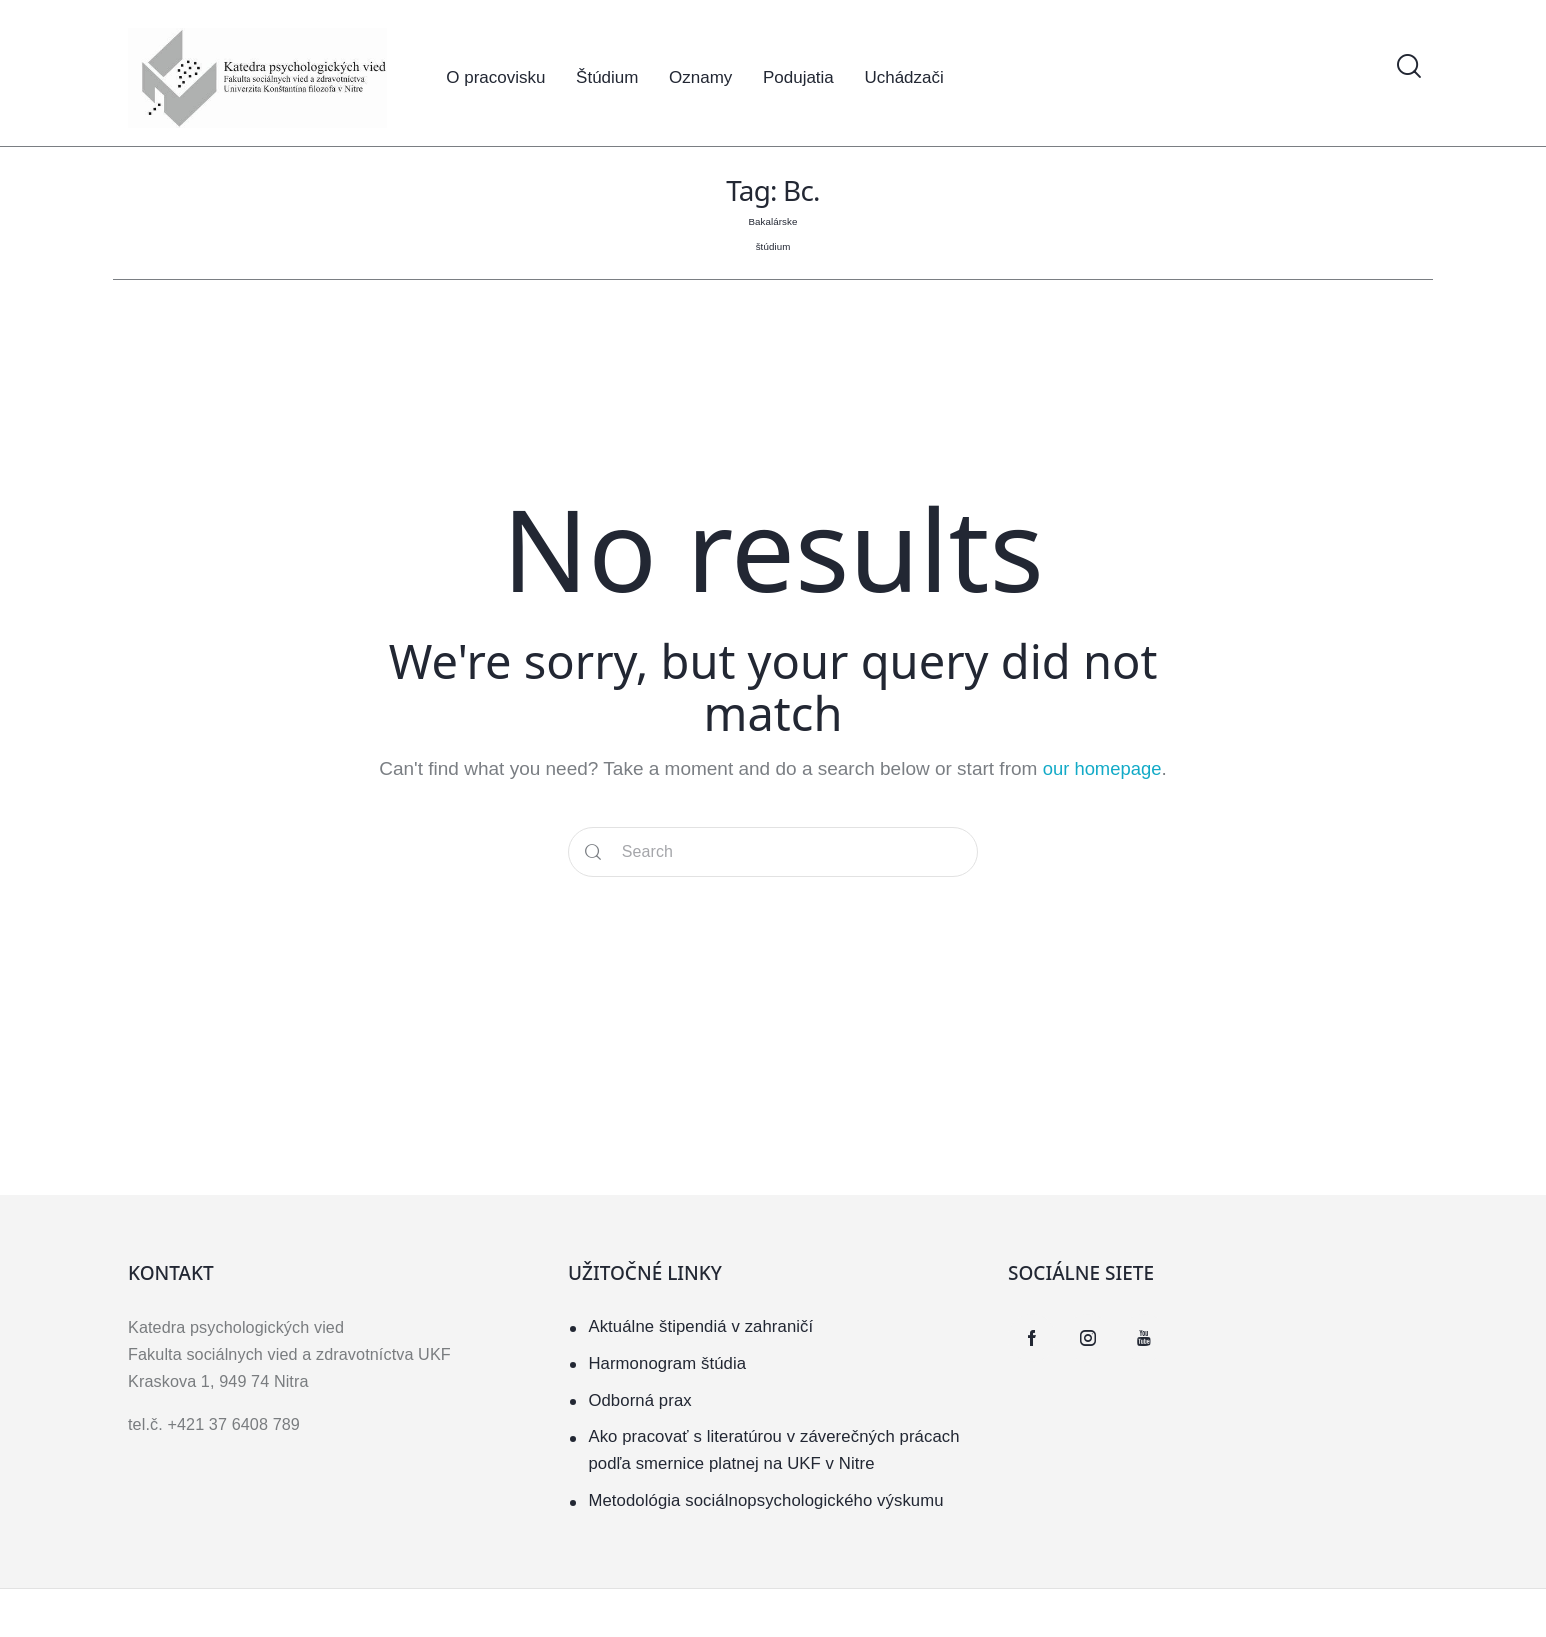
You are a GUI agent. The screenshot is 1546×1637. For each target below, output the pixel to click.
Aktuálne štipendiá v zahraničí (702, 1325)
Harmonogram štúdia (668, 1362)
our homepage (1102, 768)
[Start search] (593, 851)
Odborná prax (640, 1399)
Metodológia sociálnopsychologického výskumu (769, 1500)
